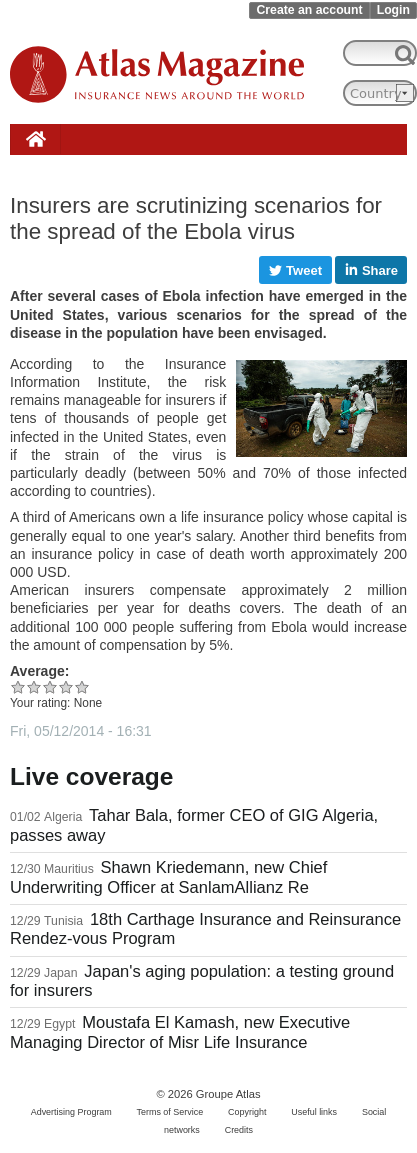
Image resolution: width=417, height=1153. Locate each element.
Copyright (247, 1112)
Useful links (314, 1112)
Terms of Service (170, 1112)
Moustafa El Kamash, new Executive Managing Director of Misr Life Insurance (180, 1032)
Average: (39, 671)
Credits (239, 1130)
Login (393, 10)
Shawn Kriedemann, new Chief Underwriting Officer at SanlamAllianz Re (168, 877)
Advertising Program (71, 1112)
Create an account (309, 10)
